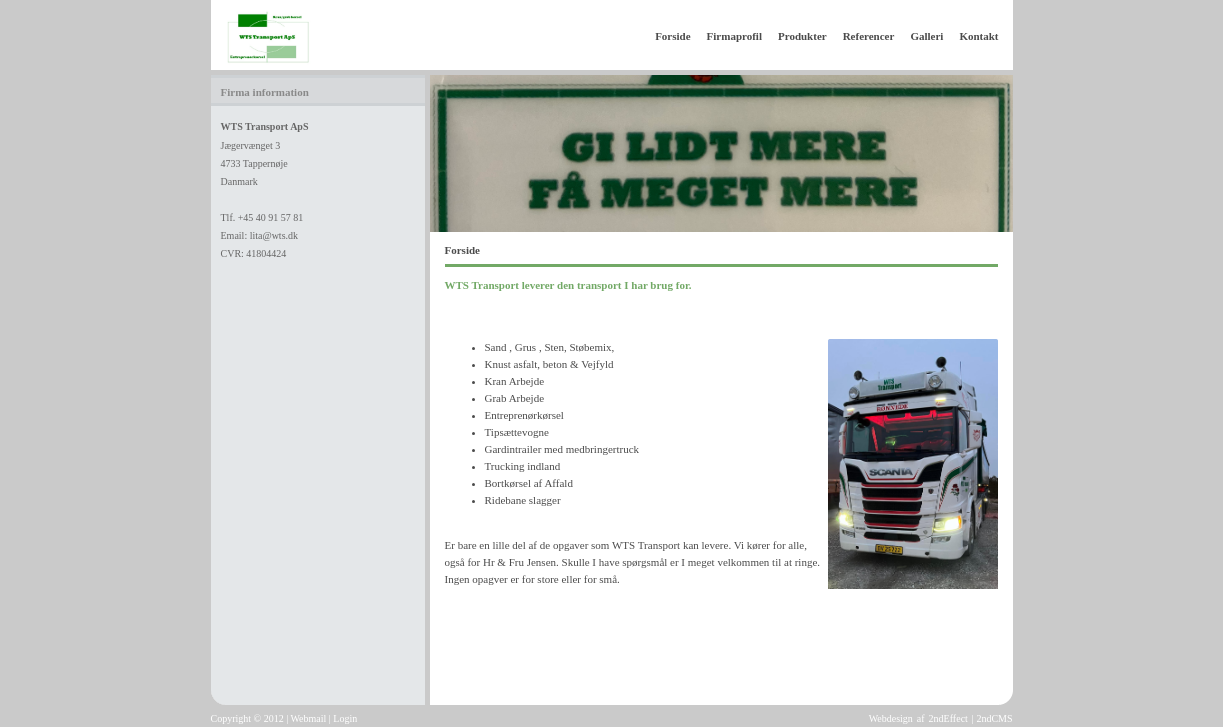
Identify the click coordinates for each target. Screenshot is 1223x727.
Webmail (308, 718)
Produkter (802, 36)
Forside (672, 36)
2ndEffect (948, 718)
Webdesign (891, 718)
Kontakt (978, 36)
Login (345, 718)
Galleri (926, 36)
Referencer (869, 36)
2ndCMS (994, 718)
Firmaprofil (734, 36)
